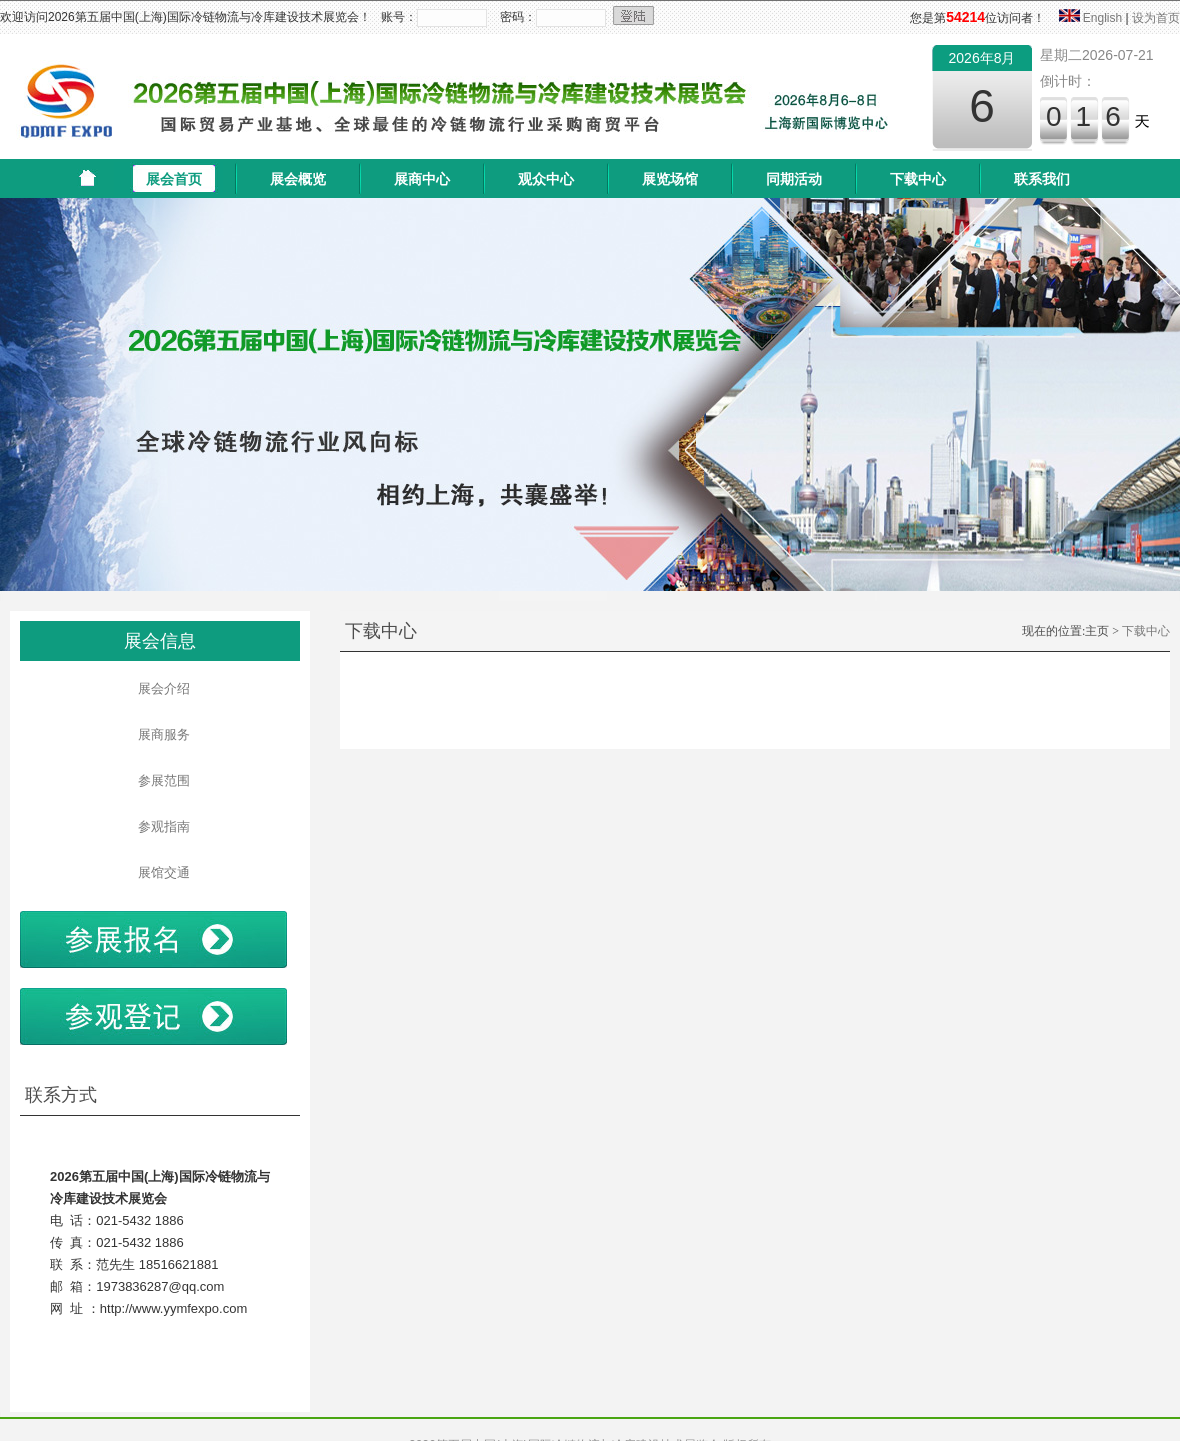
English (1102, 18)
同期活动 (794, 179)
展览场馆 (670, 179)
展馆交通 (159, 872)
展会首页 (174, 179)
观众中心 (546, 179)
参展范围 (159, 780)
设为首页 (1156, 18)
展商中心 (422, 179)
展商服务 (159, 734)
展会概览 (298, 179)
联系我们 (1042, 179)
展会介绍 (159, 688)
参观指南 (159, 826)
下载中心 (918, 179)
